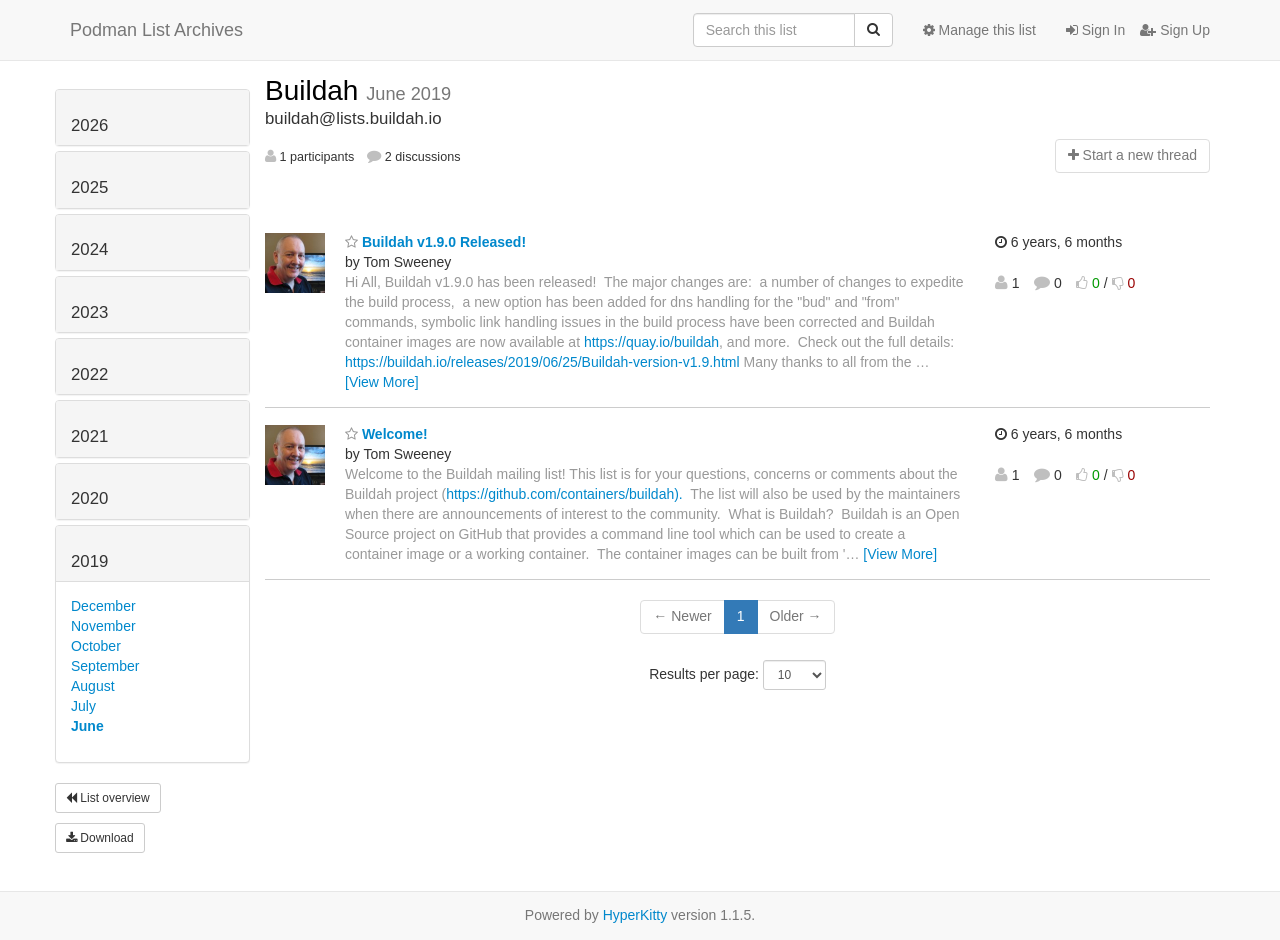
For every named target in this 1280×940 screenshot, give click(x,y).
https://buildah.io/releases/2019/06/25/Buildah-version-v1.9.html (542, 362)
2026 (89, 125)
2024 (89, 249)
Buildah (315, 90)
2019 (89, 561)
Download (100, 838)
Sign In (1095, 30)
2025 (89, 187)
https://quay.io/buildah (651, 342)
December (103, 606)
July (83, 706)
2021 (89, 436)
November (103, 626)
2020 (89, 498)
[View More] (382, 382)
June (87, 726)
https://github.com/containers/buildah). (566, 494)
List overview (108, 798)
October (96, 646)
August (93, 686)
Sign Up (1175, 30)
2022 (89, 374)
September (105, 666)
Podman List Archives (156, 30)
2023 (89, 312)
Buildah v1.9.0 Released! (435, 242)
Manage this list (979, 30)
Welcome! (386, 434)
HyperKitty (635, 915)
